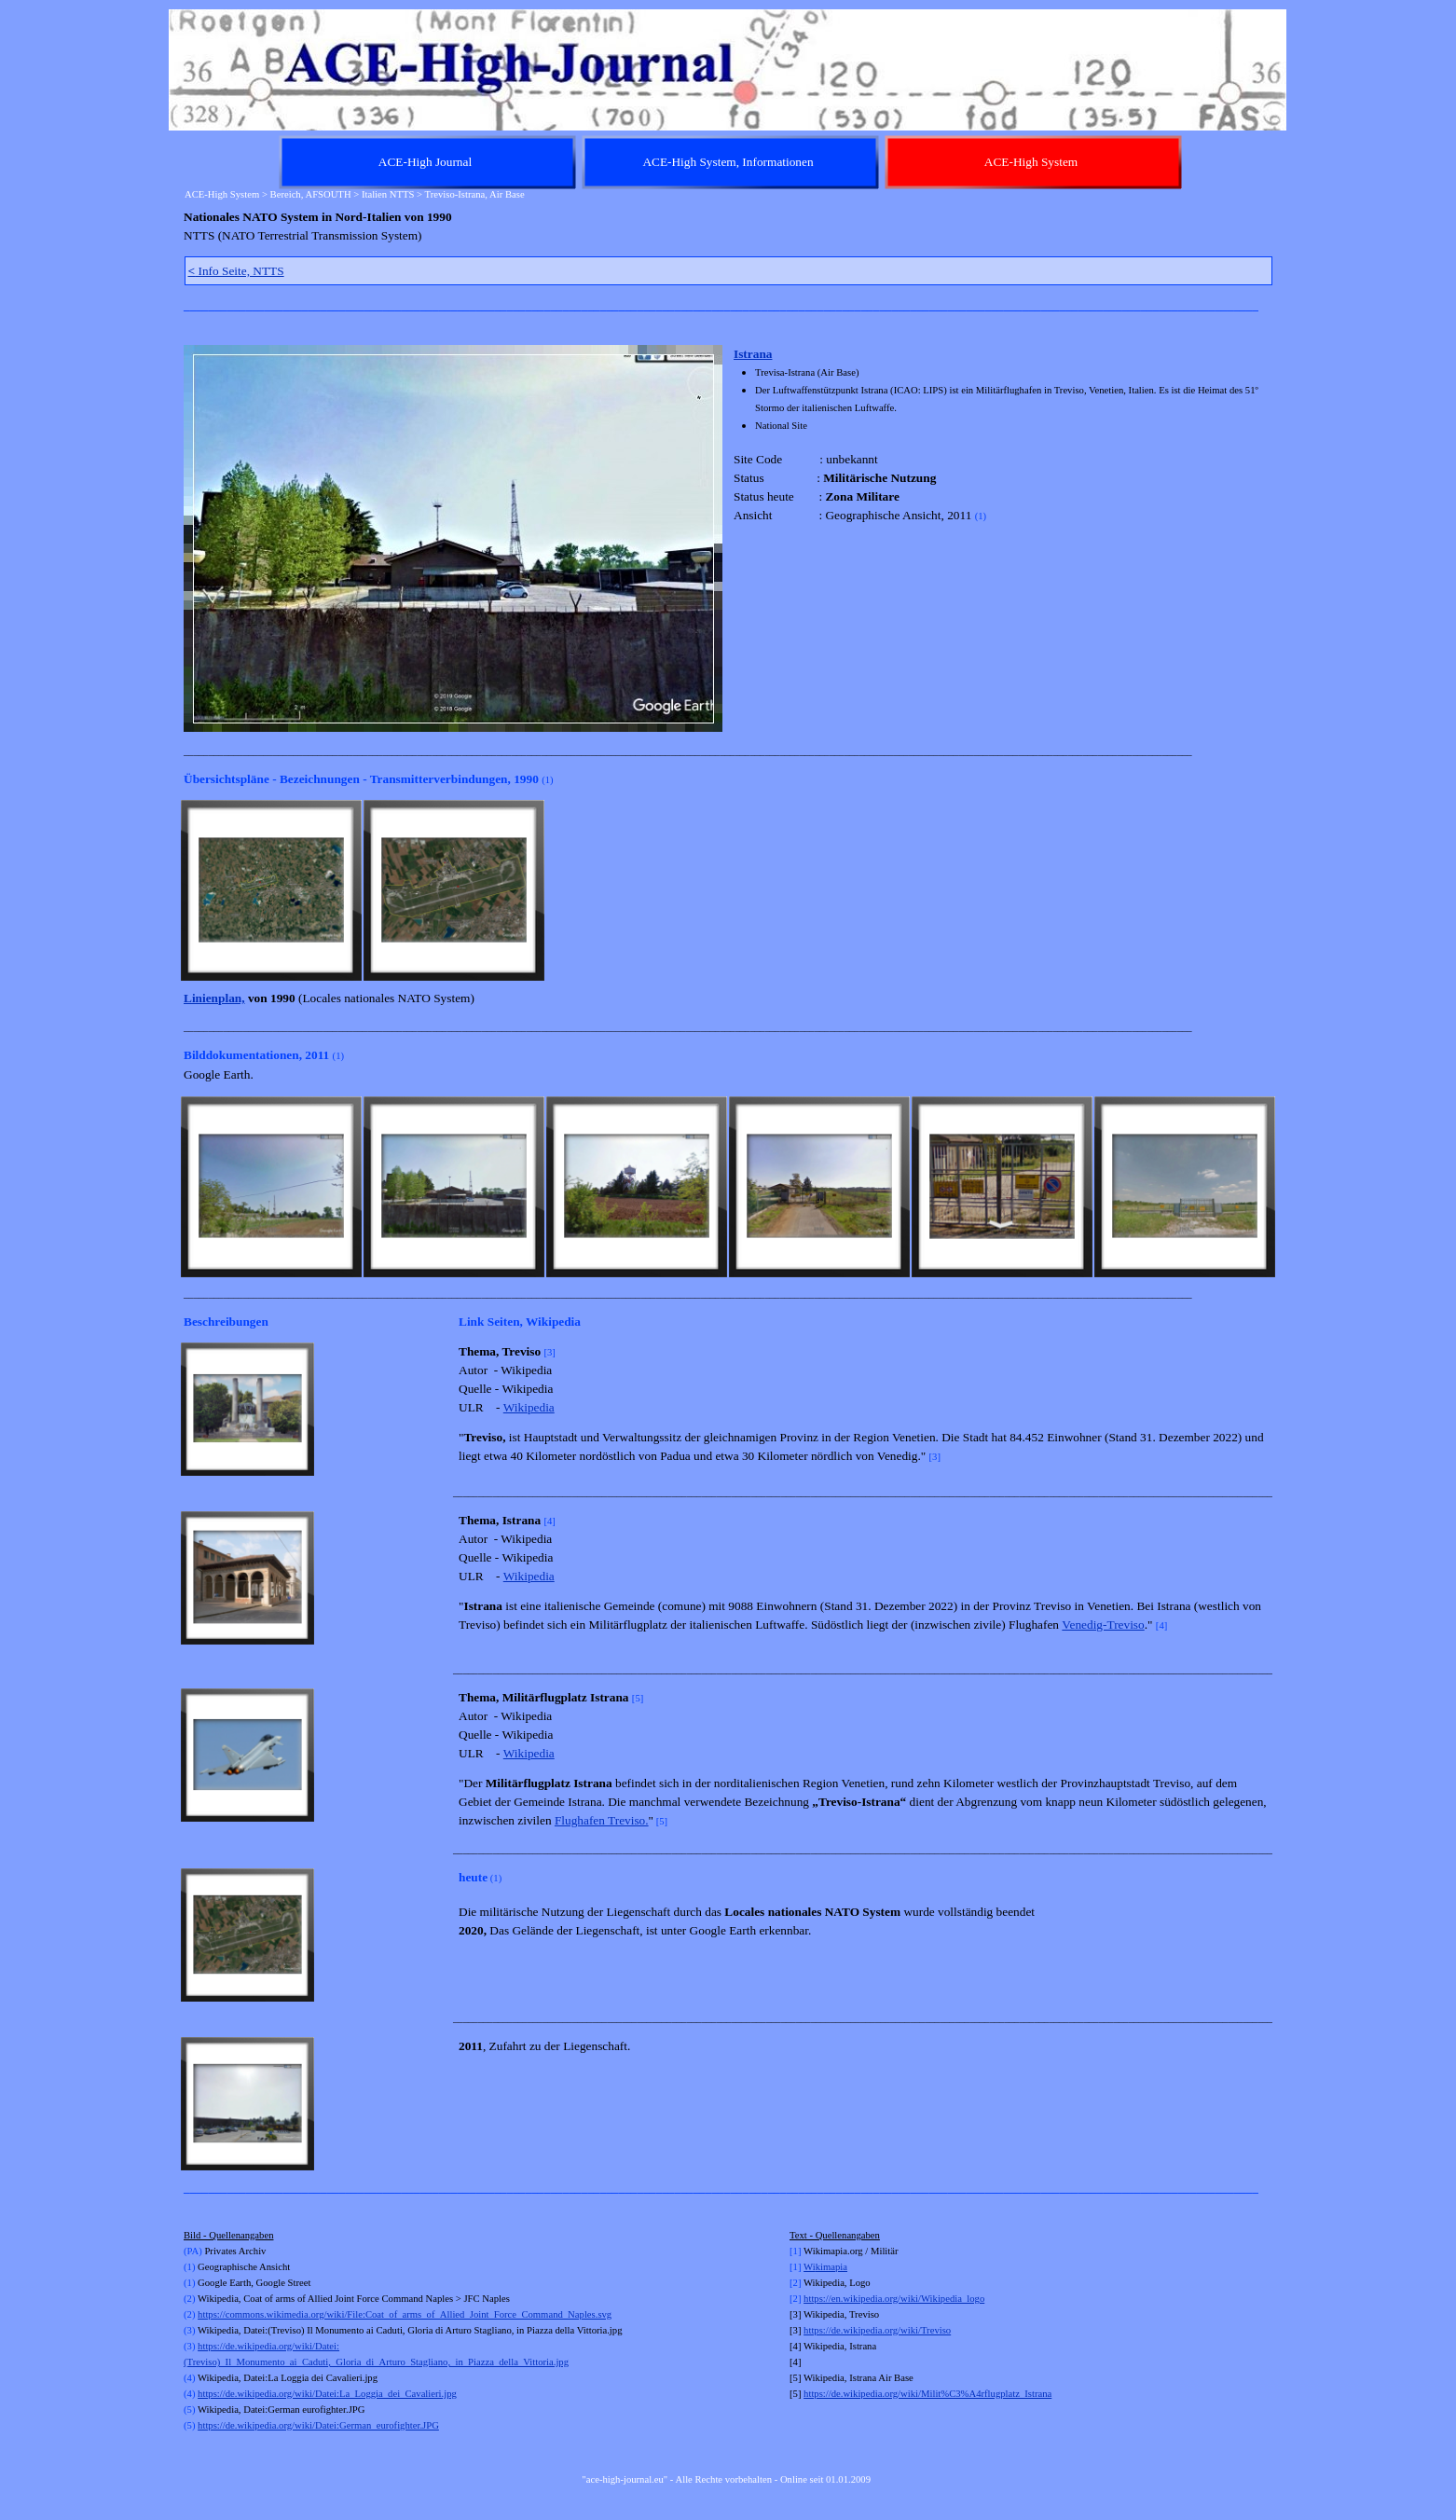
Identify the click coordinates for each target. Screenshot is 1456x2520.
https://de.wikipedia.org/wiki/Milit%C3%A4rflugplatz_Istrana (927, 2394)
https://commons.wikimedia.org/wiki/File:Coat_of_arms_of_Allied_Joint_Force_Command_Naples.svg (404, 2314)
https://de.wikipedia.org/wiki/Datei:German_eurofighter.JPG (318, 2425)
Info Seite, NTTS (236, 271)
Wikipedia (529, 1407)
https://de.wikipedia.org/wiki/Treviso (877, 2330)
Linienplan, (214, 998)
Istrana (753, 354)
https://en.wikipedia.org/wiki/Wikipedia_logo (894, 2298)
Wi (810, 2267)
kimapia (831, 2267)
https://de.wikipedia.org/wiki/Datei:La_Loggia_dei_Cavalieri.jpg (327, 2394)
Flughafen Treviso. (602, 1820)
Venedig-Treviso (1103, 1625)
